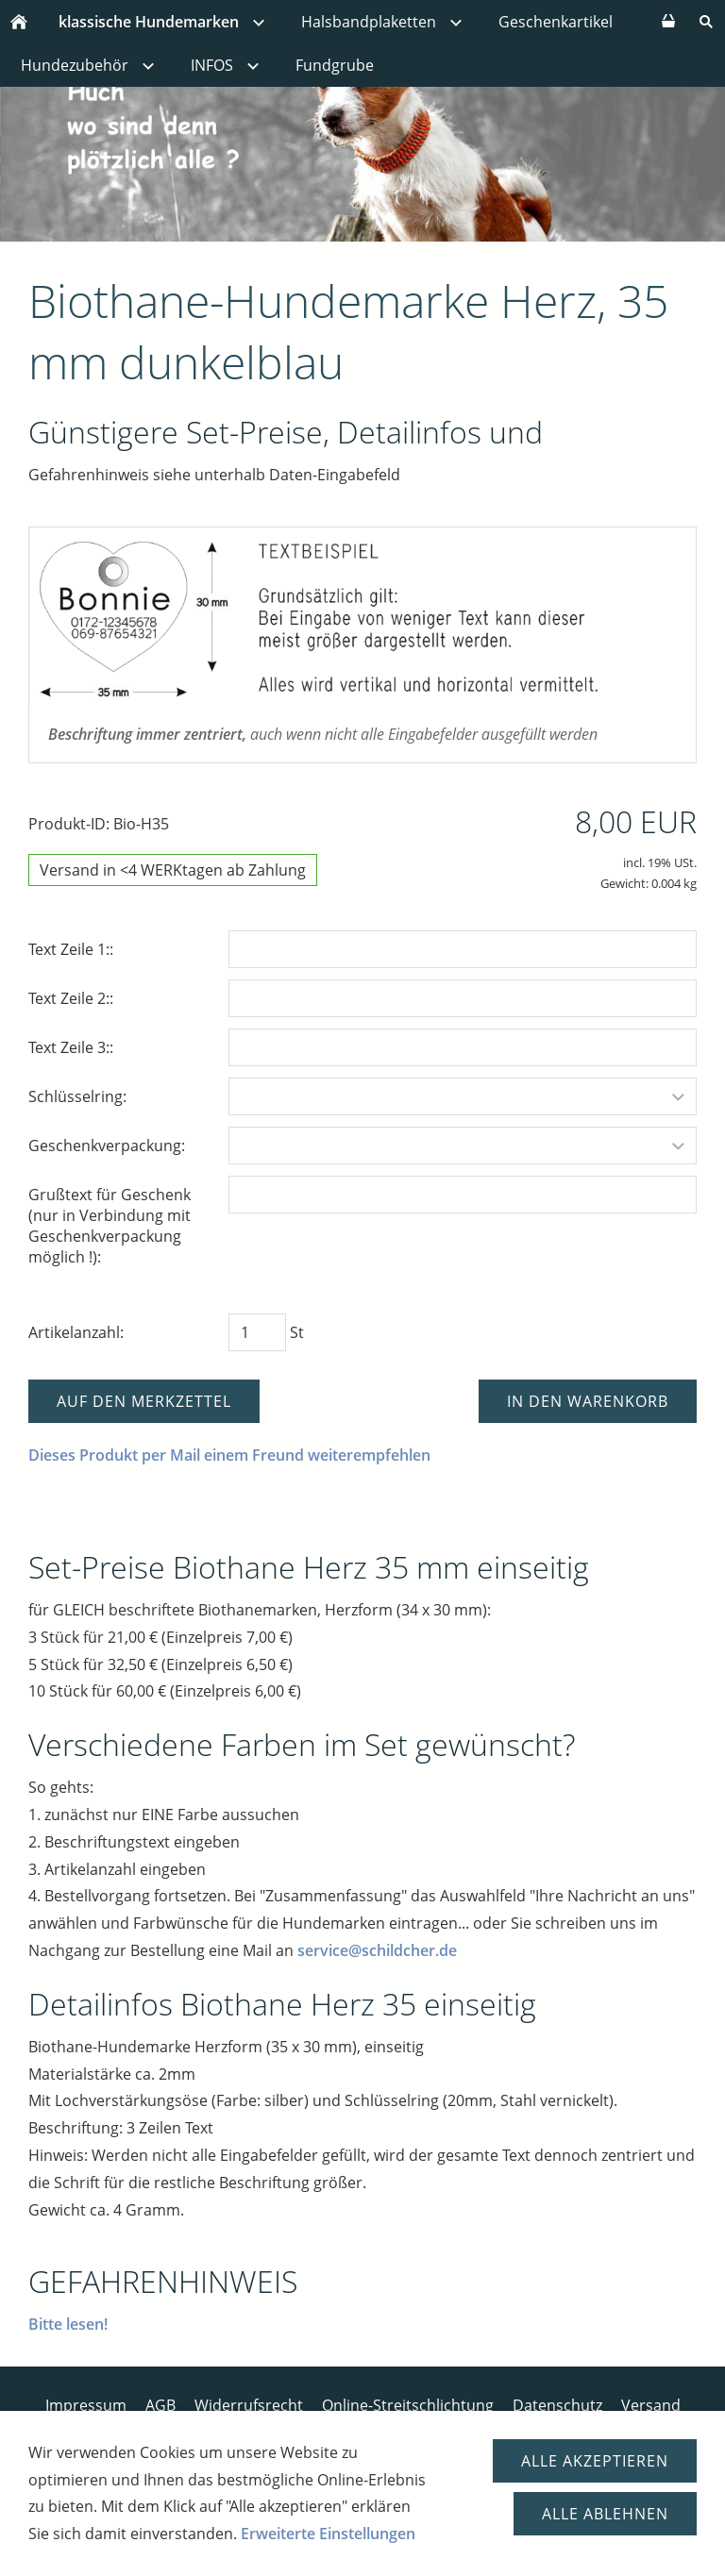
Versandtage (472, 2426)
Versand (651, 2405)
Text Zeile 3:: (70, 1047)
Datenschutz (557, 2405)
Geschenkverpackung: (106, 1145)
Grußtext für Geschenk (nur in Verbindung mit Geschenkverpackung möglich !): (109, 1225)
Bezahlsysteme (186, 2426)
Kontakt (285, 2426)
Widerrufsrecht (248, 2405)
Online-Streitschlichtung (408, 2405)
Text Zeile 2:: (70, 998)
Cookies (564, 2426)
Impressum (85, 2405)
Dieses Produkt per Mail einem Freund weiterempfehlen (229, 1455)
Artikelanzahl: (76, 1332)
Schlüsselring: (77, 1096)
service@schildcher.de (377, 1950)
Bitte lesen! (68, 2324)
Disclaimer (370, 2426)
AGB (160, 2405)
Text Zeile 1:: (70, 949)
